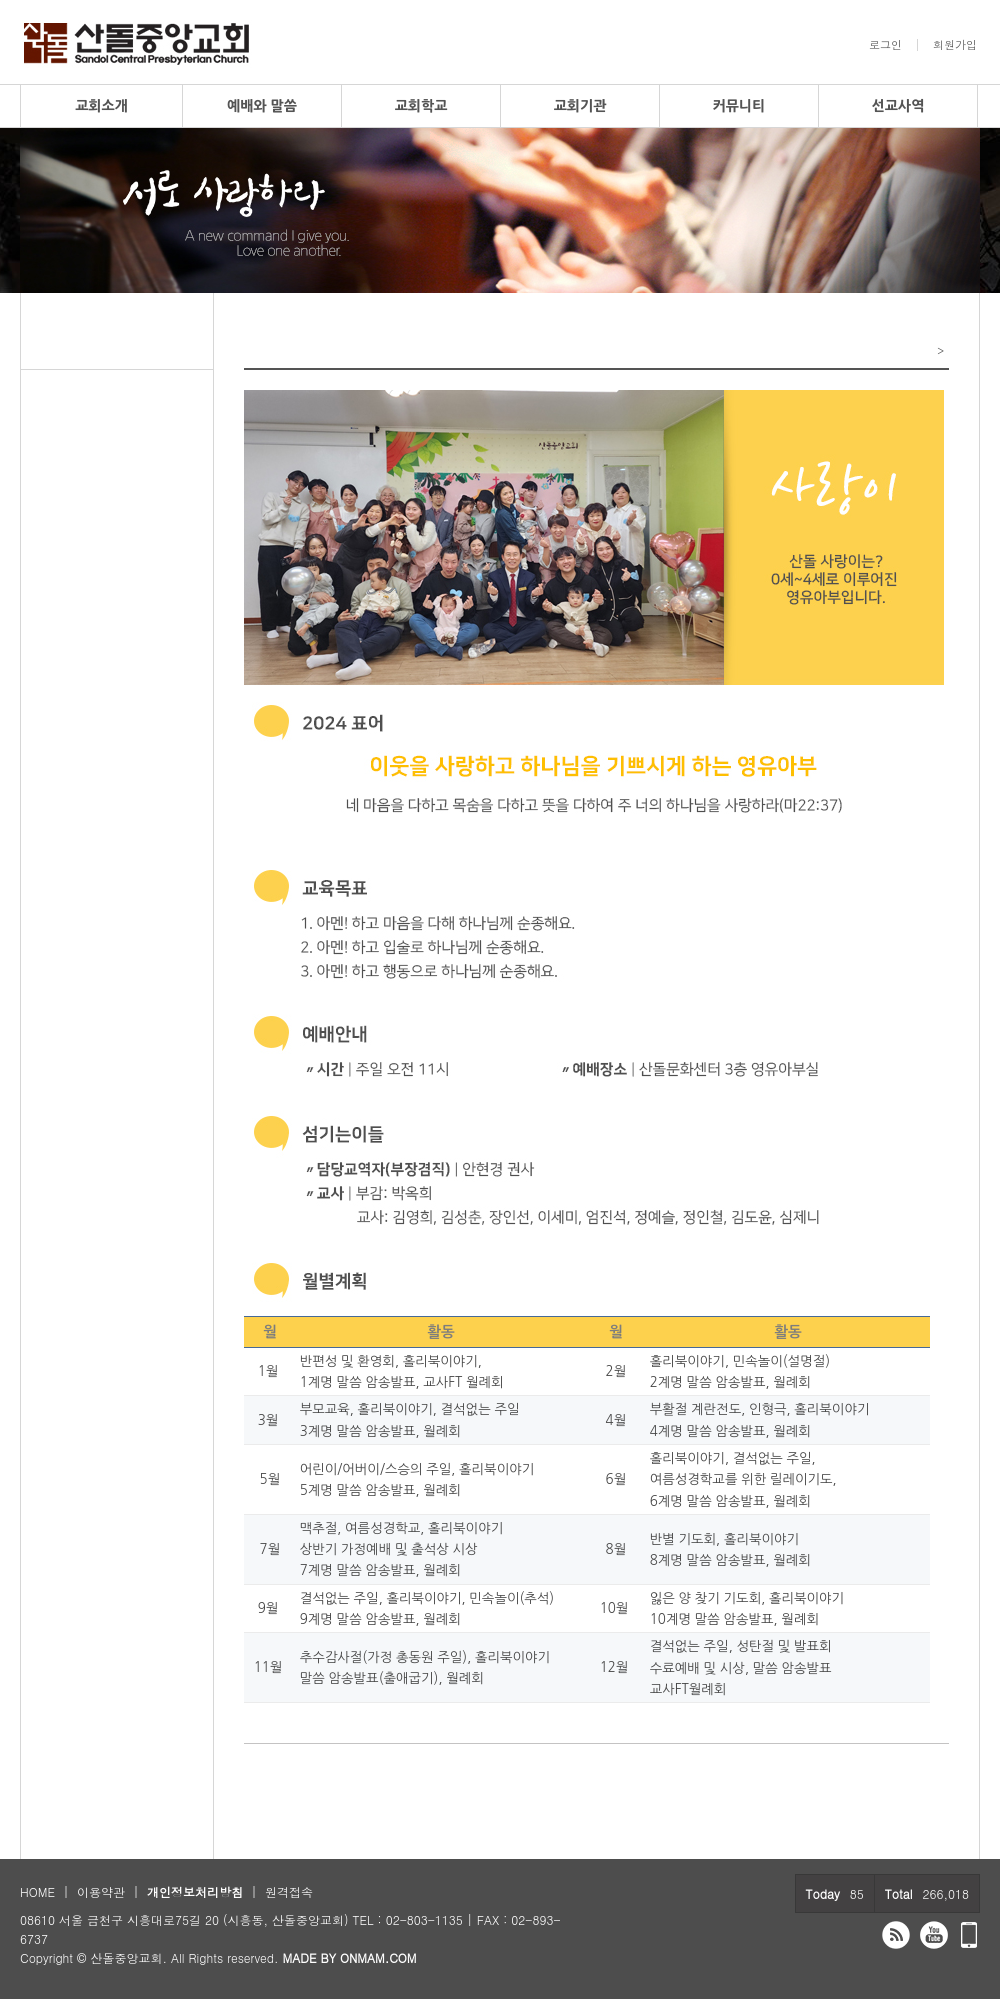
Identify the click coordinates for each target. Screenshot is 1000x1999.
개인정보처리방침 (195, 1891)
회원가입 (955, 45)
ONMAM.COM (378, 1957)
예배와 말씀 (262, 106)
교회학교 (421, 106)
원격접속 (289, 1891)
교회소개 (101, 106)
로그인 (885, 45)
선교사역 (898, 106)
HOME (37, 1891)
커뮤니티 (739, 106)
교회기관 (580, 106)
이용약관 (101, 1891)
